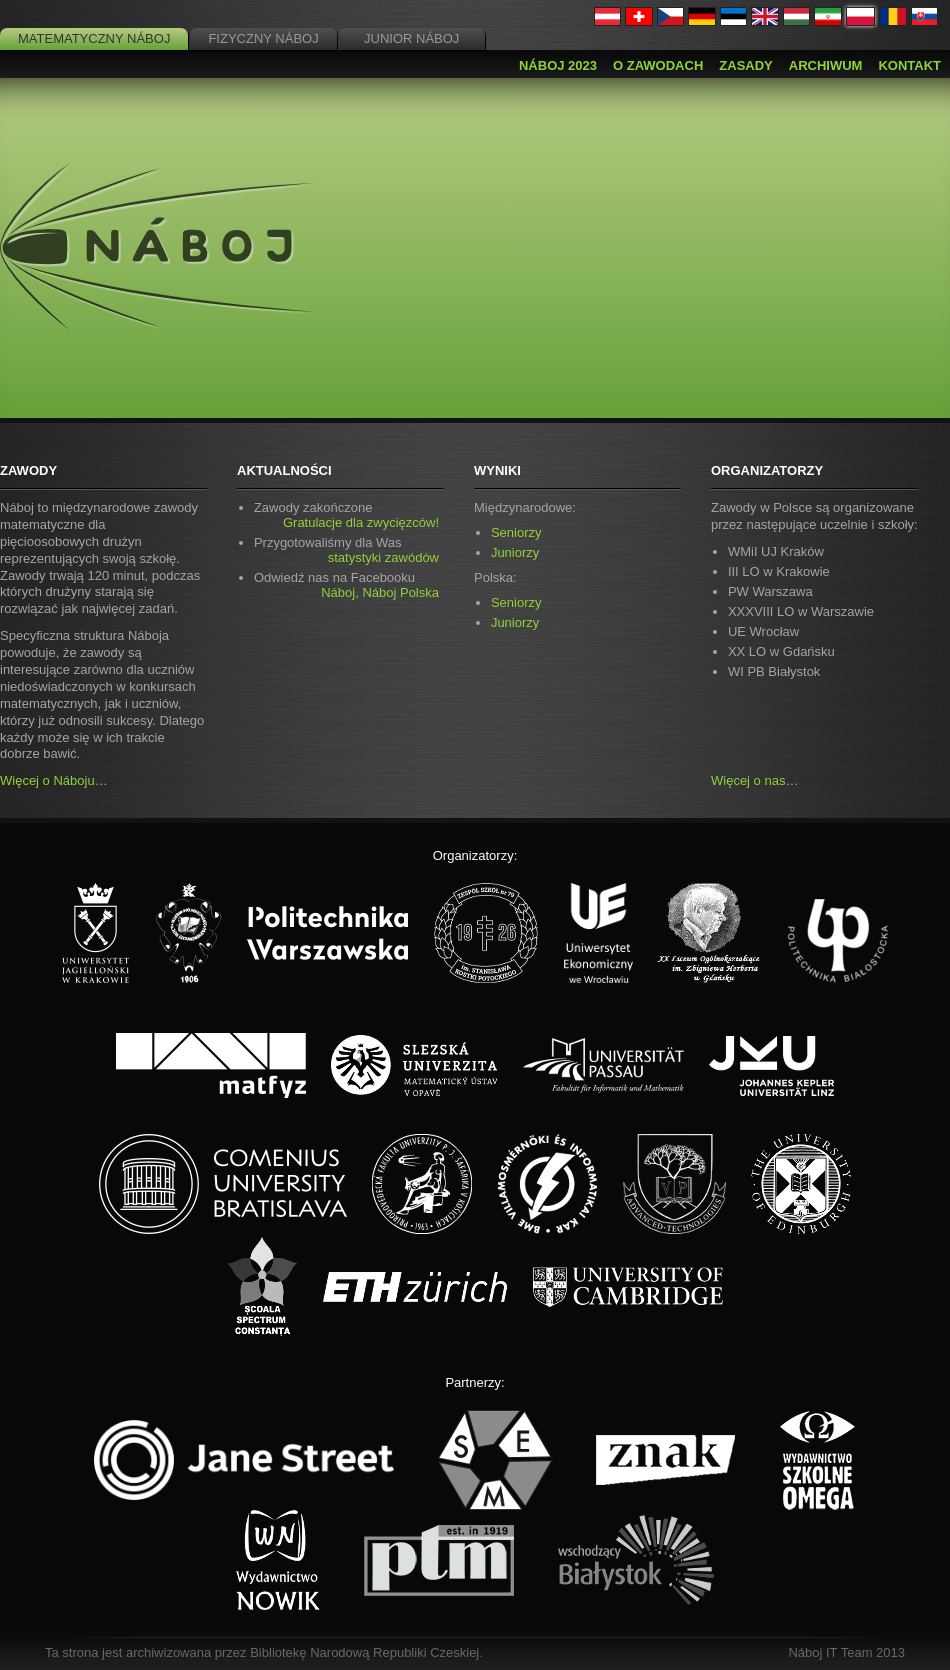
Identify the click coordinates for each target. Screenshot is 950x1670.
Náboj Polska (400, 592)
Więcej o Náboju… (54, 780)
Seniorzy (516, 532)
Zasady (745, 65)
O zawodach (658, 65)
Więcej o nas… (754, 780)
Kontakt (909, 65)
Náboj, (340, 592)
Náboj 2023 (558, 65)
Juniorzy (515, 552)
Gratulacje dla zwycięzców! (361, 522)
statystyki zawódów (383, 557)
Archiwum (826, 65)
